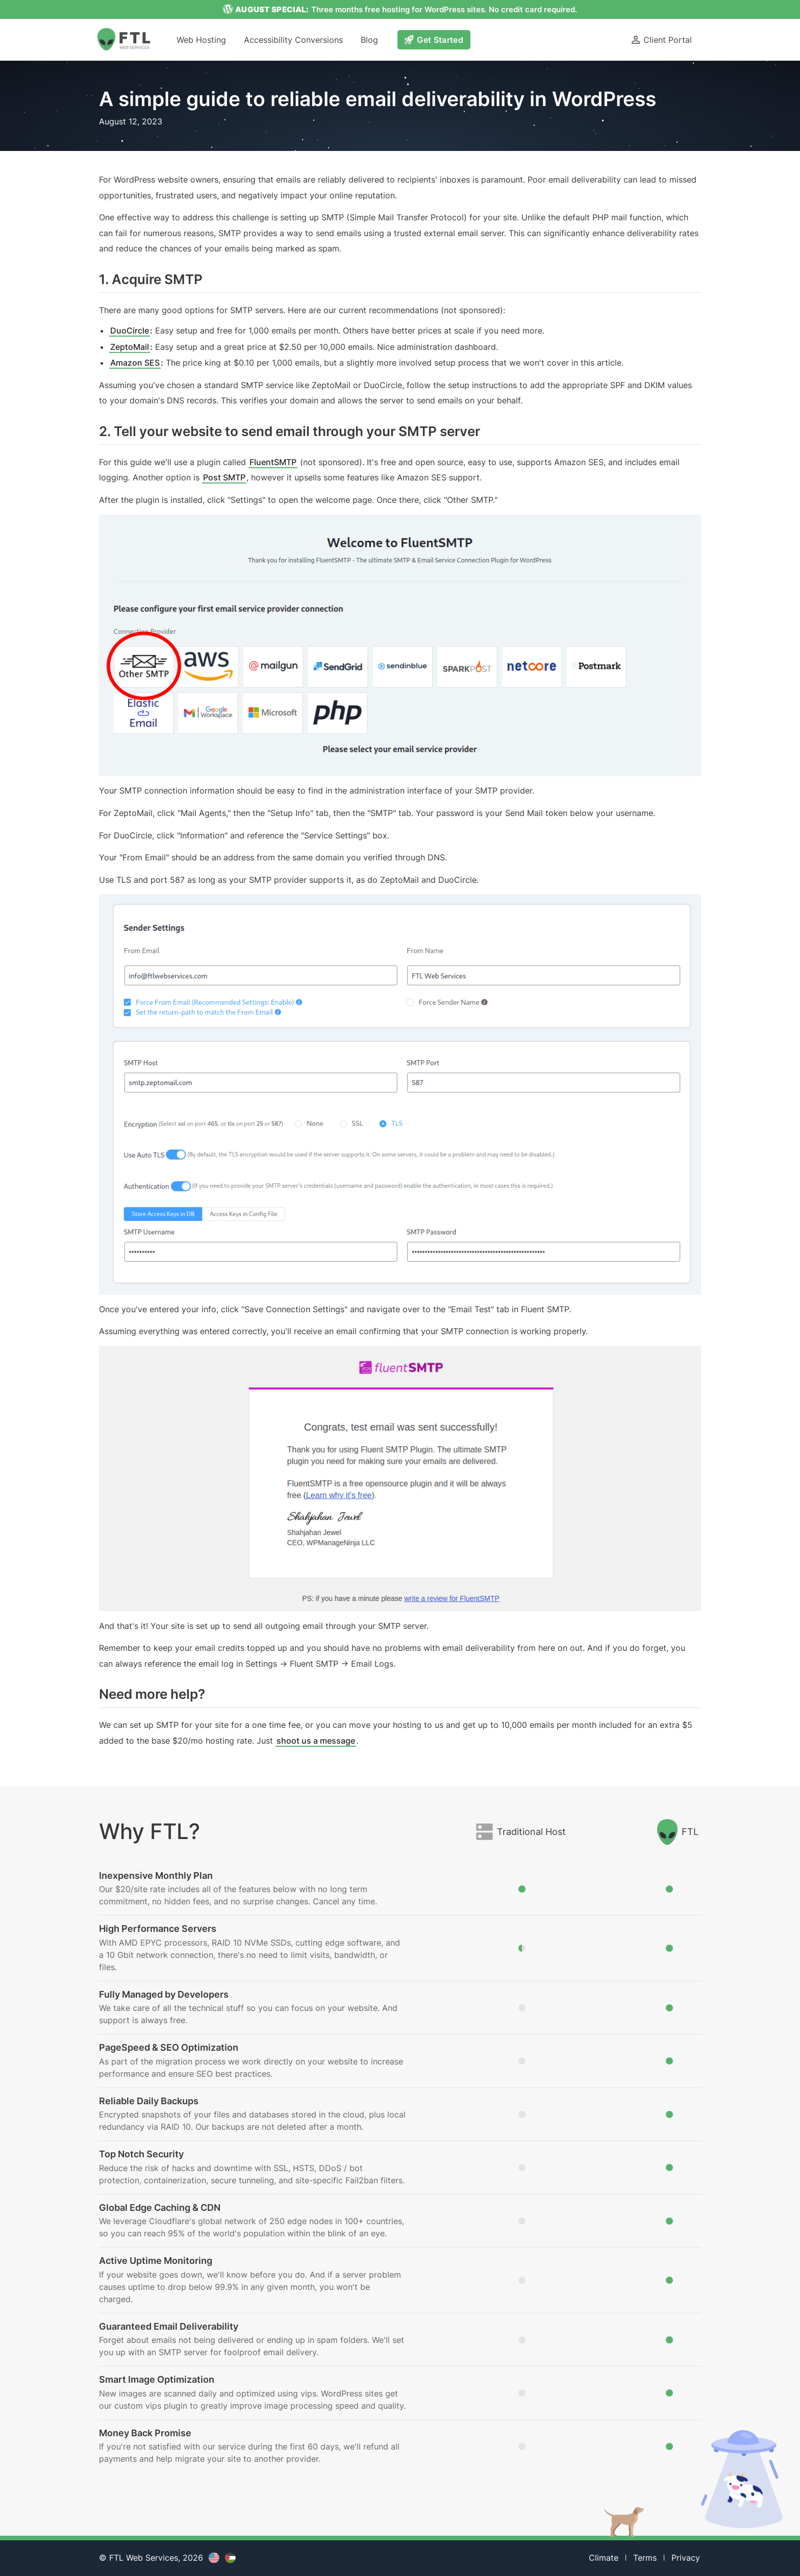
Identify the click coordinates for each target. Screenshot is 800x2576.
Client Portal (661, 40)
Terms (645, 2558)
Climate (603, 2558)
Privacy (685, 2558)
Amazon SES (135, 363)
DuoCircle (129, 330)
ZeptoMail (129, 347)
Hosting (201, 40)
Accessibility (293, 40)
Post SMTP (224, 477)
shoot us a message (316, 1741)
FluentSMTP (272, 462)
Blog (369, 40)
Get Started (434, 40)
